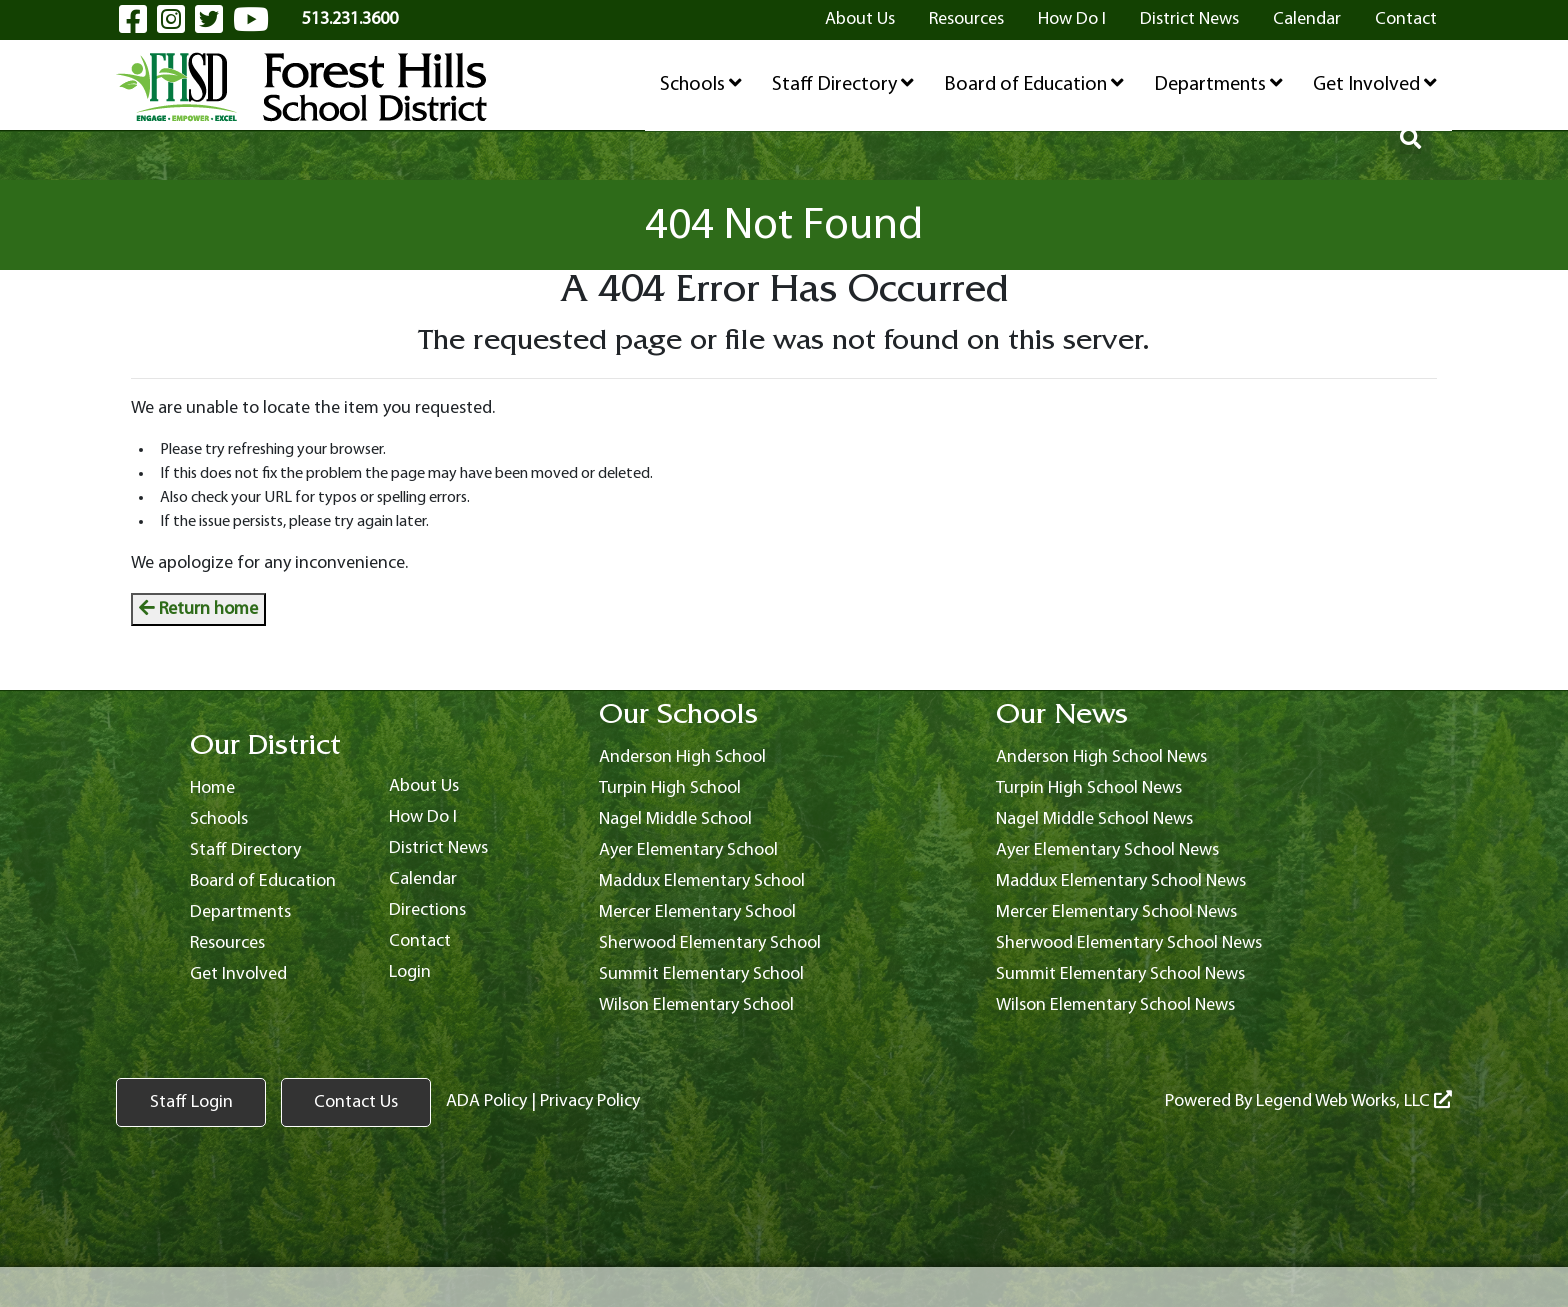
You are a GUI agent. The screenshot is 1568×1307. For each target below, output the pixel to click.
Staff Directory (843, 84)
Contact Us (356, 1102)
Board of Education (1034, 84)
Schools (701, 84)
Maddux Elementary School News (1121, 881)
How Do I (1072, 19)
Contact (1406, 19)
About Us (860, 19)
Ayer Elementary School (688, 850)
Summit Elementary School (701, 974)
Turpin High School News (1089, 788)
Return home (198, 609)
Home (212, 788)
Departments (1218, 84)
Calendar (1307, 19)
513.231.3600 (350, 19)
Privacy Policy (590, 1101)
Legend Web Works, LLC (1354, 1101)
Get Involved (1375, 84)
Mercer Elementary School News (1116, 912)
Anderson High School (682, 757)
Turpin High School (670, 788)
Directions (427, 910)
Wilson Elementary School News (1115, 1005)
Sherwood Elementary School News (1129, 943)
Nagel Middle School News (1094, 819)
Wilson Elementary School (696, 1005)
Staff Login (191, 1102)
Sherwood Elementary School (710, 943)
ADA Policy (486, 1101)
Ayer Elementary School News (1107, 850)
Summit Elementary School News (1120, 974)
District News (1189, 19)
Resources (966, 19)
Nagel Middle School (675, 819)
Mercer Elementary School (697, 912)
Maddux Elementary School (702, 881)
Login (410, 972)
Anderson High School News (1101, 757)
